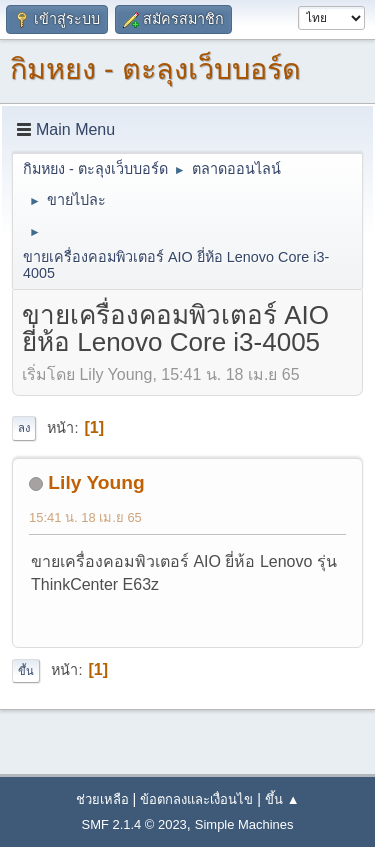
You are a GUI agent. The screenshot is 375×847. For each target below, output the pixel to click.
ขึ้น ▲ (282, 799)
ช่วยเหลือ (102, 799)
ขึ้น (26, 671)
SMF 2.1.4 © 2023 (134, 824)
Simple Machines (244, 824)
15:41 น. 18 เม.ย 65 (85, 517)
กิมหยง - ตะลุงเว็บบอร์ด (155, 69)
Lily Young (96, 482)
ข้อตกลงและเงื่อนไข (196, 799)
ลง (24, 428)
